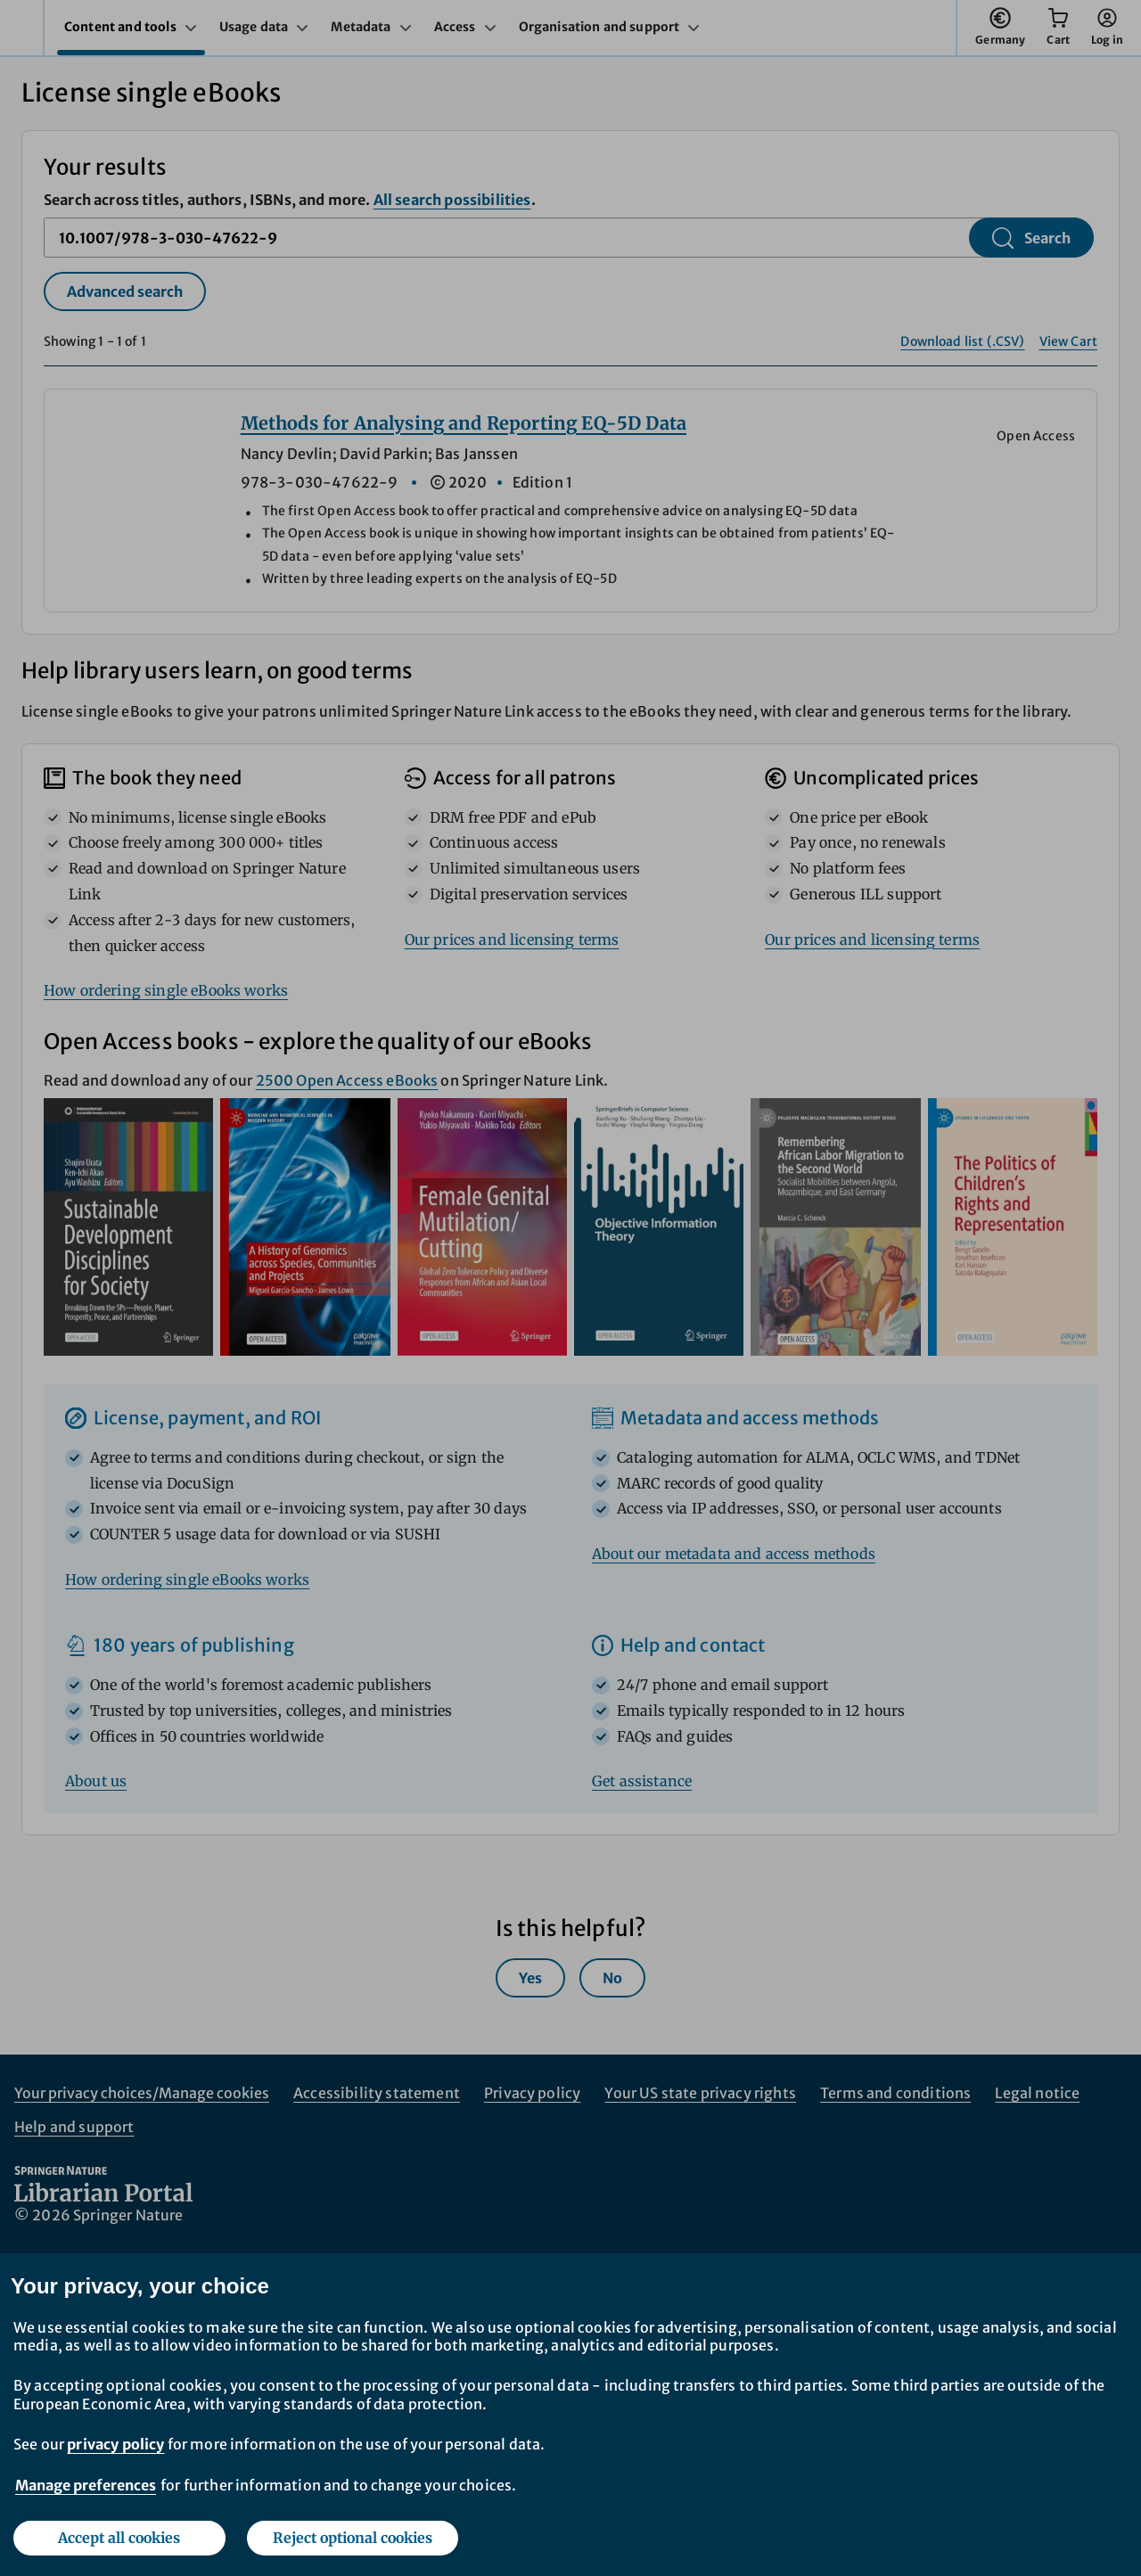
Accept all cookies (119, 2538)
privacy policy (115, 2444)
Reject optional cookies (352, 2538)
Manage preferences (85, 2485)
